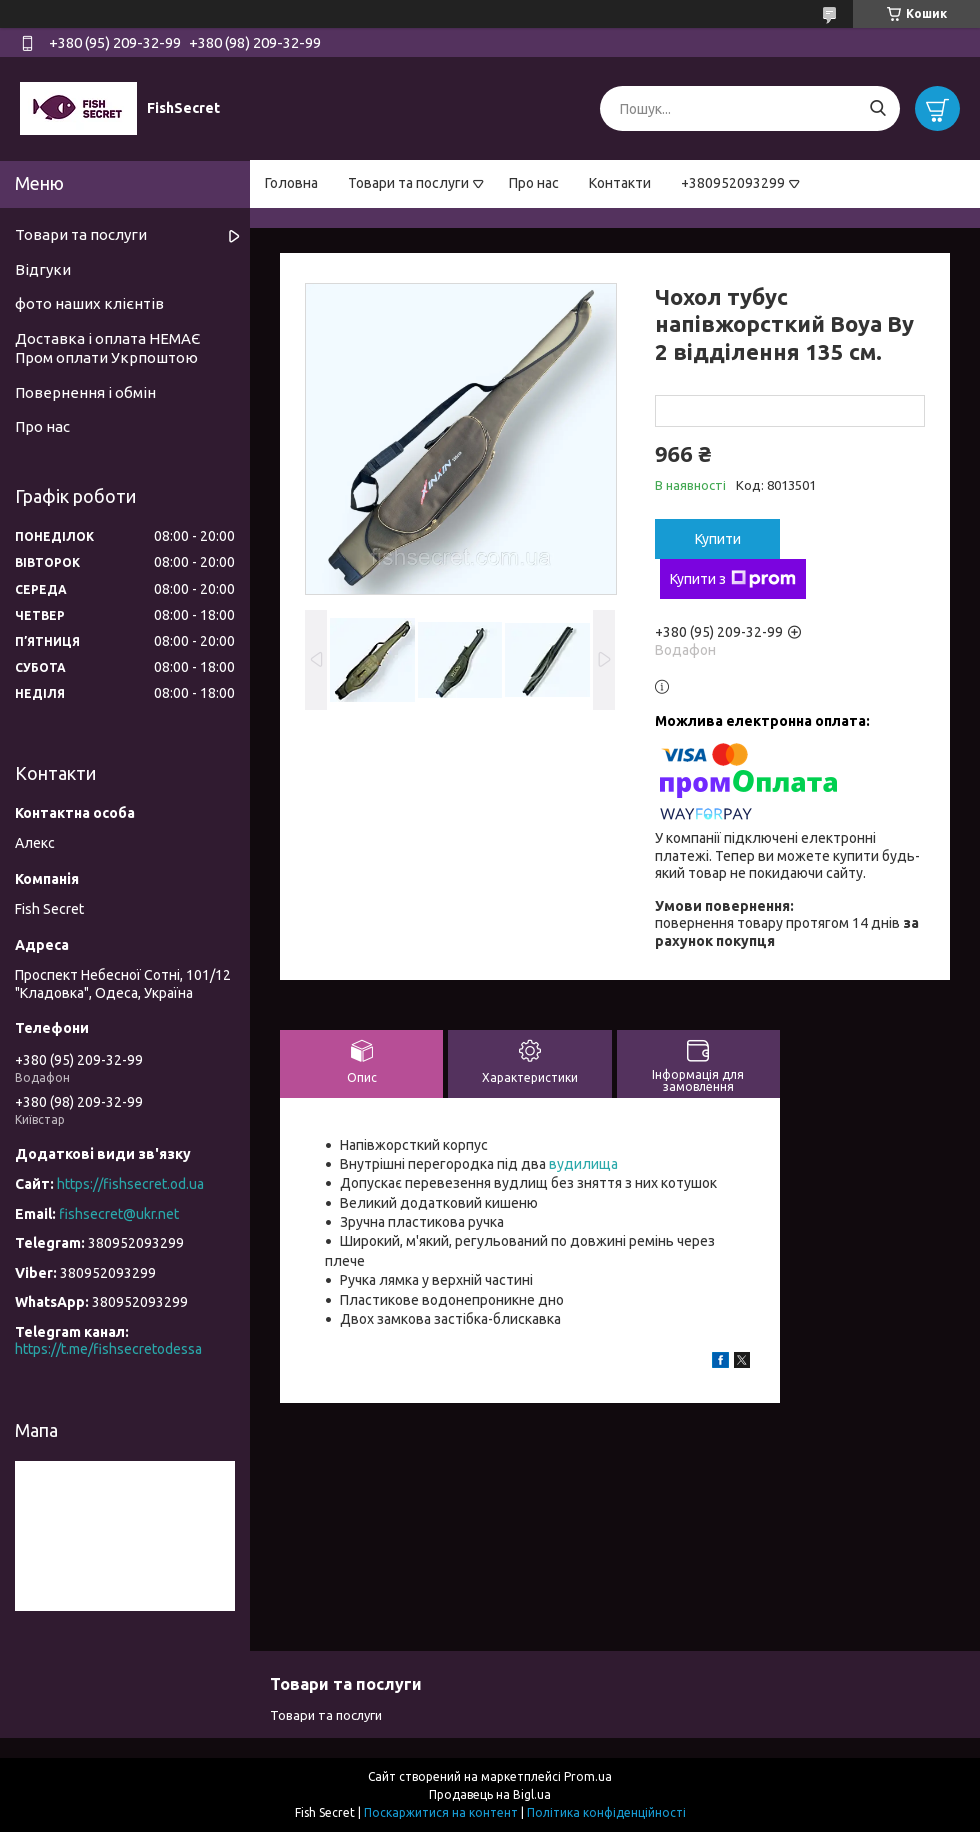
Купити (718, 539)
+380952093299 (733, 183)
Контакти (620, 183)
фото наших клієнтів (89, 303)
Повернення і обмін (85, 392)
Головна (291, 183)
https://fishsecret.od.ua (130, 1184)
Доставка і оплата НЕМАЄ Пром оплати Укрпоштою (107, 348)
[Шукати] (877, 108)
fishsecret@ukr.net (119, 1214)
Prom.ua (588, 1776)
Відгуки (43, 269)
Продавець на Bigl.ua (490, 1794)
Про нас (534, 183)
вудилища (583, 1164)
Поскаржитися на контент (441, 1812)
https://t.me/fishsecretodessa (108, 1349)
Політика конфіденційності (606, 1812)
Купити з (733, 579)
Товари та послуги (408, 183)
